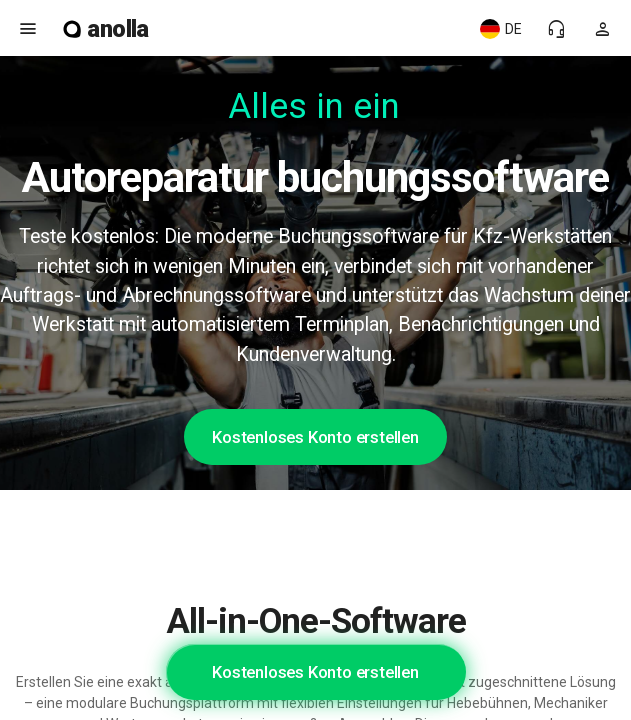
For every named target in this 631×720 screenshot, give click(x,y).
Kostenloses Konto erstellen (315, 437)
